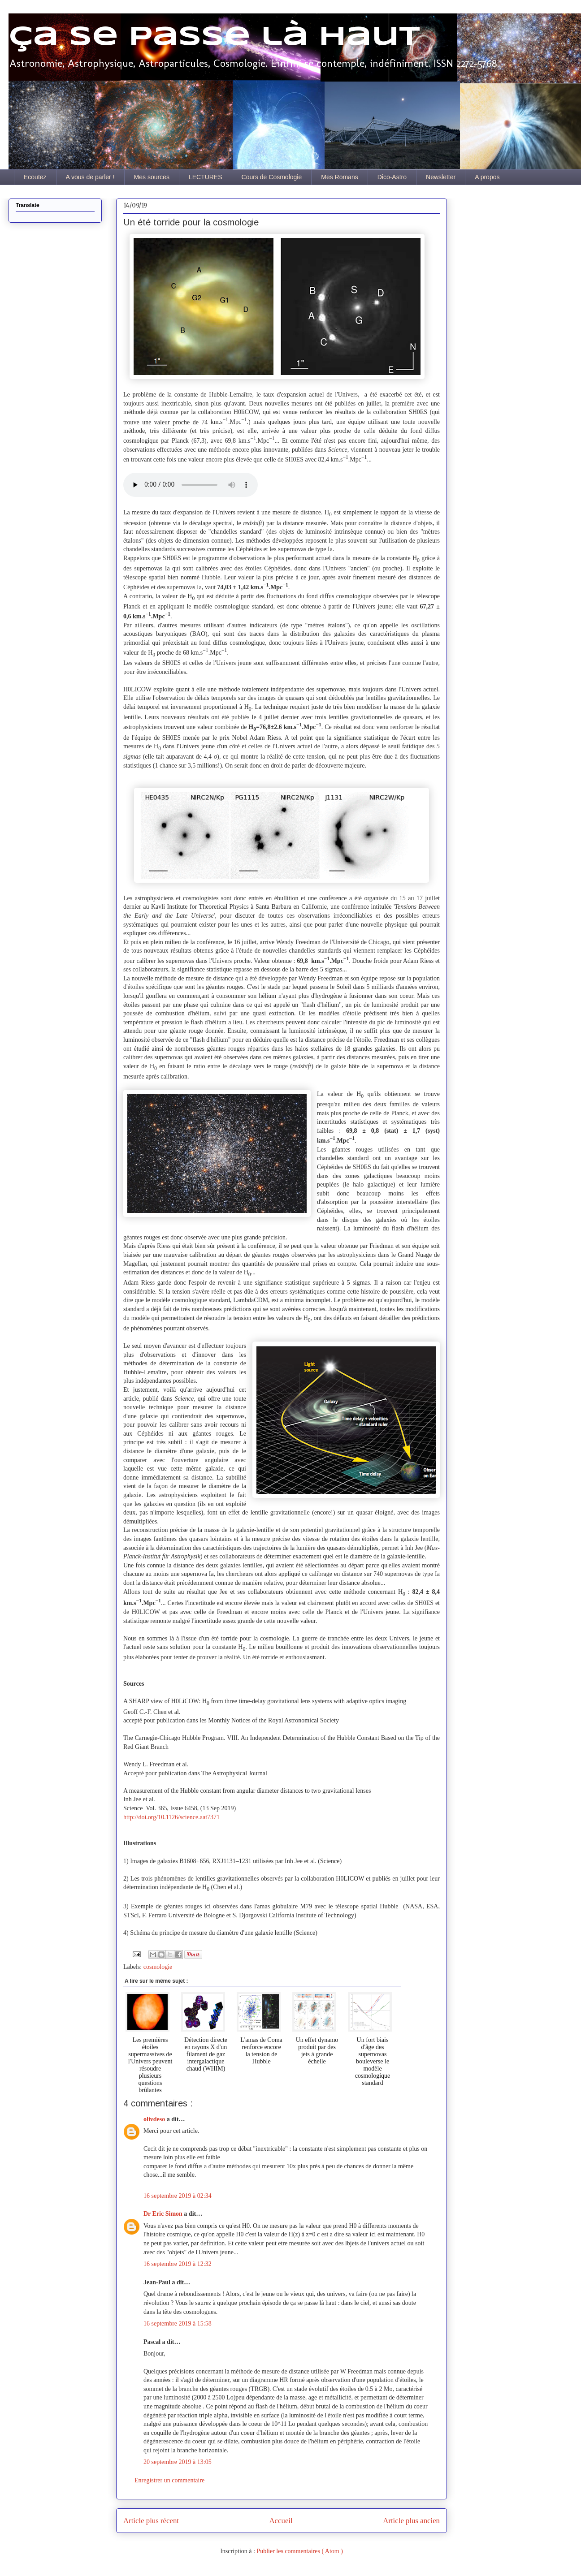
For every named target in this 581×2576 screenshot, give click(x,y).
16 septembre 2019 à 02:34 (177, 2195)
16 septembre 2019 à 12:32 (177, 2264)
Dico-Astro (392, 177)
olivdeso (155, 2119)
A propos (487, 177)
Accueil (281, 2520)
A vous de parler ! (90, 177)
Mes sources (151, 177)
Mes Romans (339, 177)
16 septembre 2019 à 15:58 (177, 2323)
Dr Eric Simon (163, 2213)
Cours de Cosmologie (272, 177)
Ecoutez (35, 177)
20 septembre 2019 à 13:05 (177, 2462)
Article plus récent (151, 2520)
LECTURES (205, 177)
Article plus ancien (411, 2520)
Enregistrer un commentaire (169, 2480)
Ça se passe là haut (214, 37)
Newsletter (440, 177)
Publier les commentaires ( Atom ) (299, 2551)
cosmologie (158, 1966)
